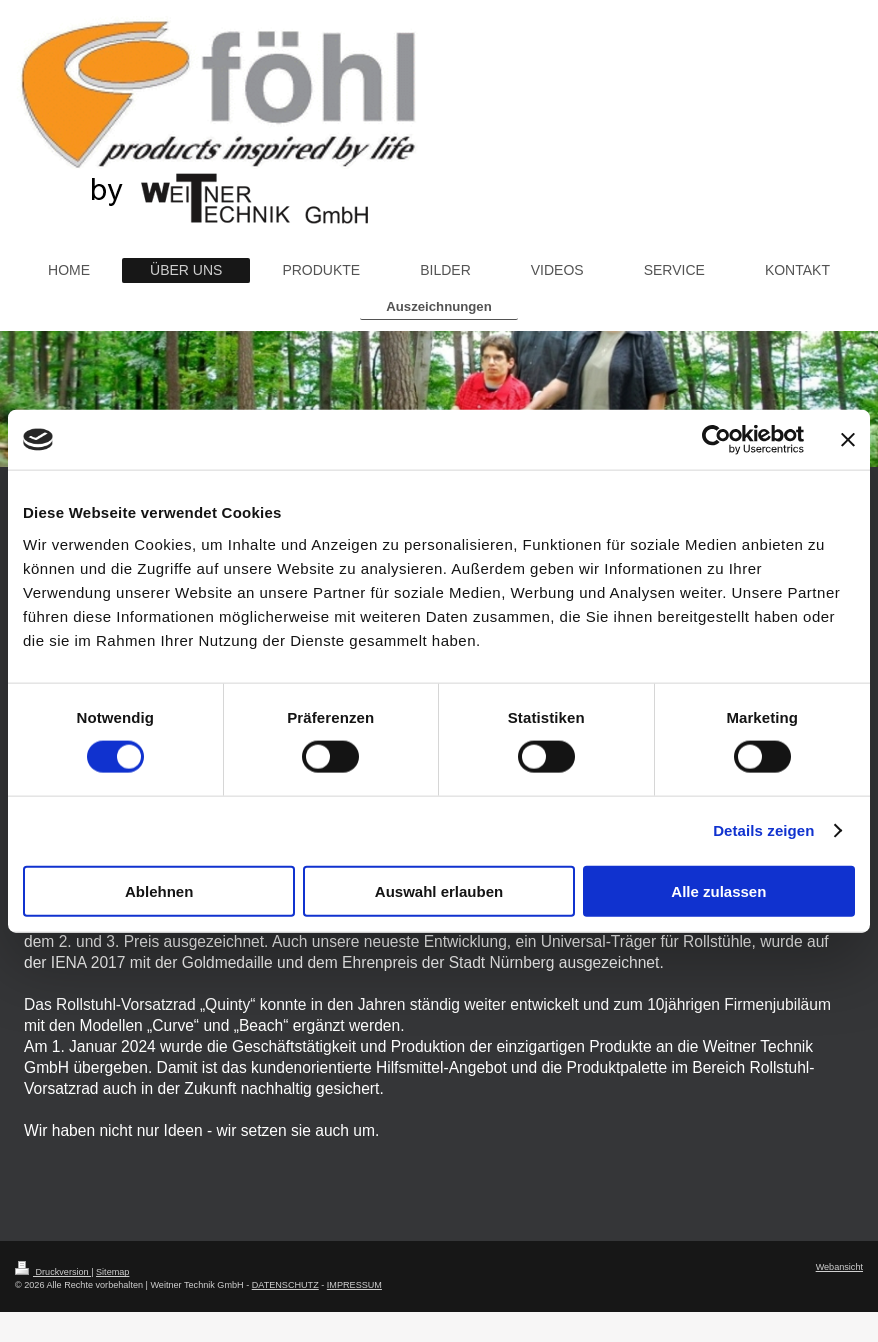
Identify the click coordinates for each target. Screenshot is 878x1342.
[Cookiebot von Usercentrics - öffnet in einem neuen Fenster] (716, 440)
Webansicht (839, 1267)
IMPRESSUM (354, 1285)
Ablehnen (159, 890)
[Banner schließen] (848, 440)
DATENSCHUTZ (285, 1285)
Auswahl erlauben (439, 890)
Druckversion (53, 1272)
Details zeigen (763, 830)
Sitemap (112, 1272)
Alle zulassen (718, 890)
